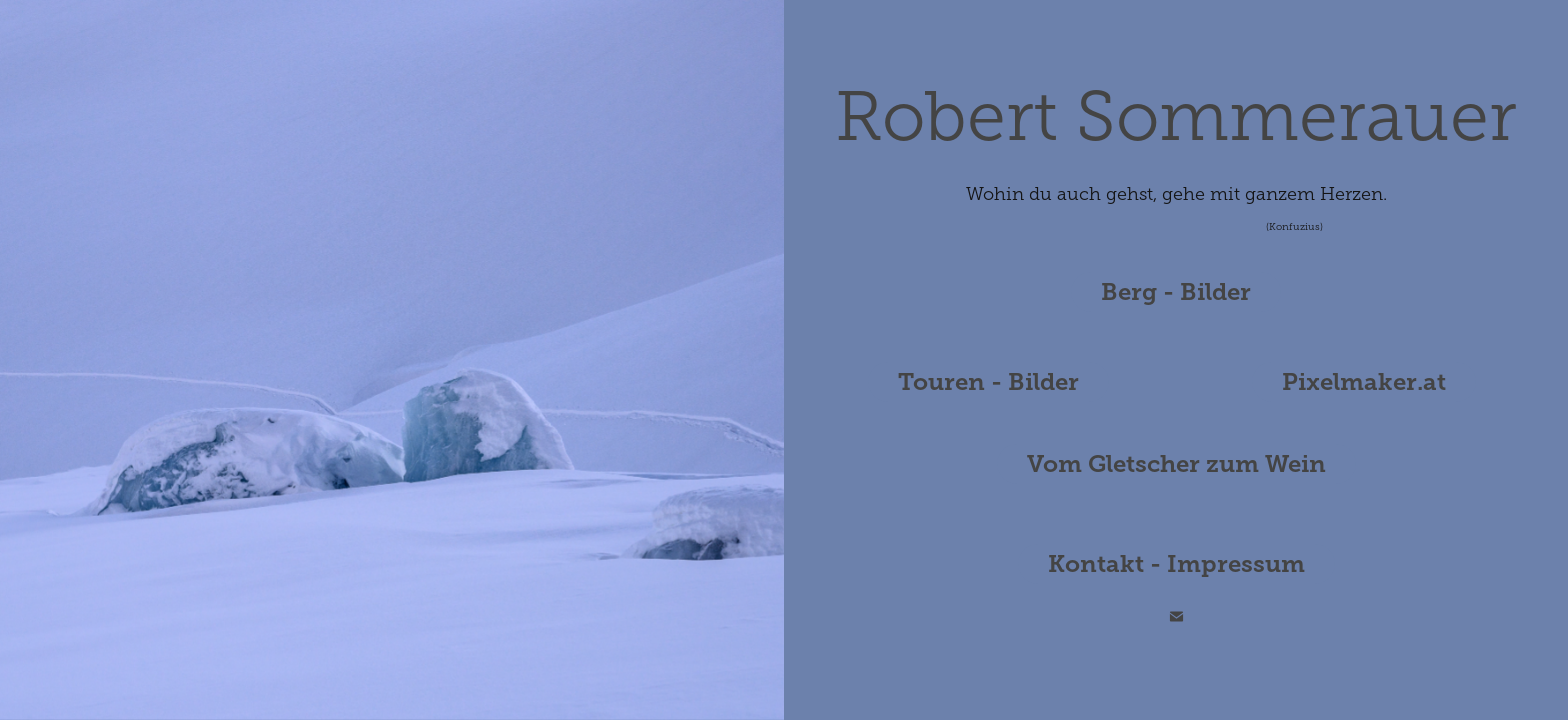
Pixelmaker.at (1364, 382)
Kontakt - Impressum (1176, 564)
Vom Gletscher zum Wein (1176, 464)
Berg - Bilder (1176, 292)
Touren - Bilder (988, 382)
